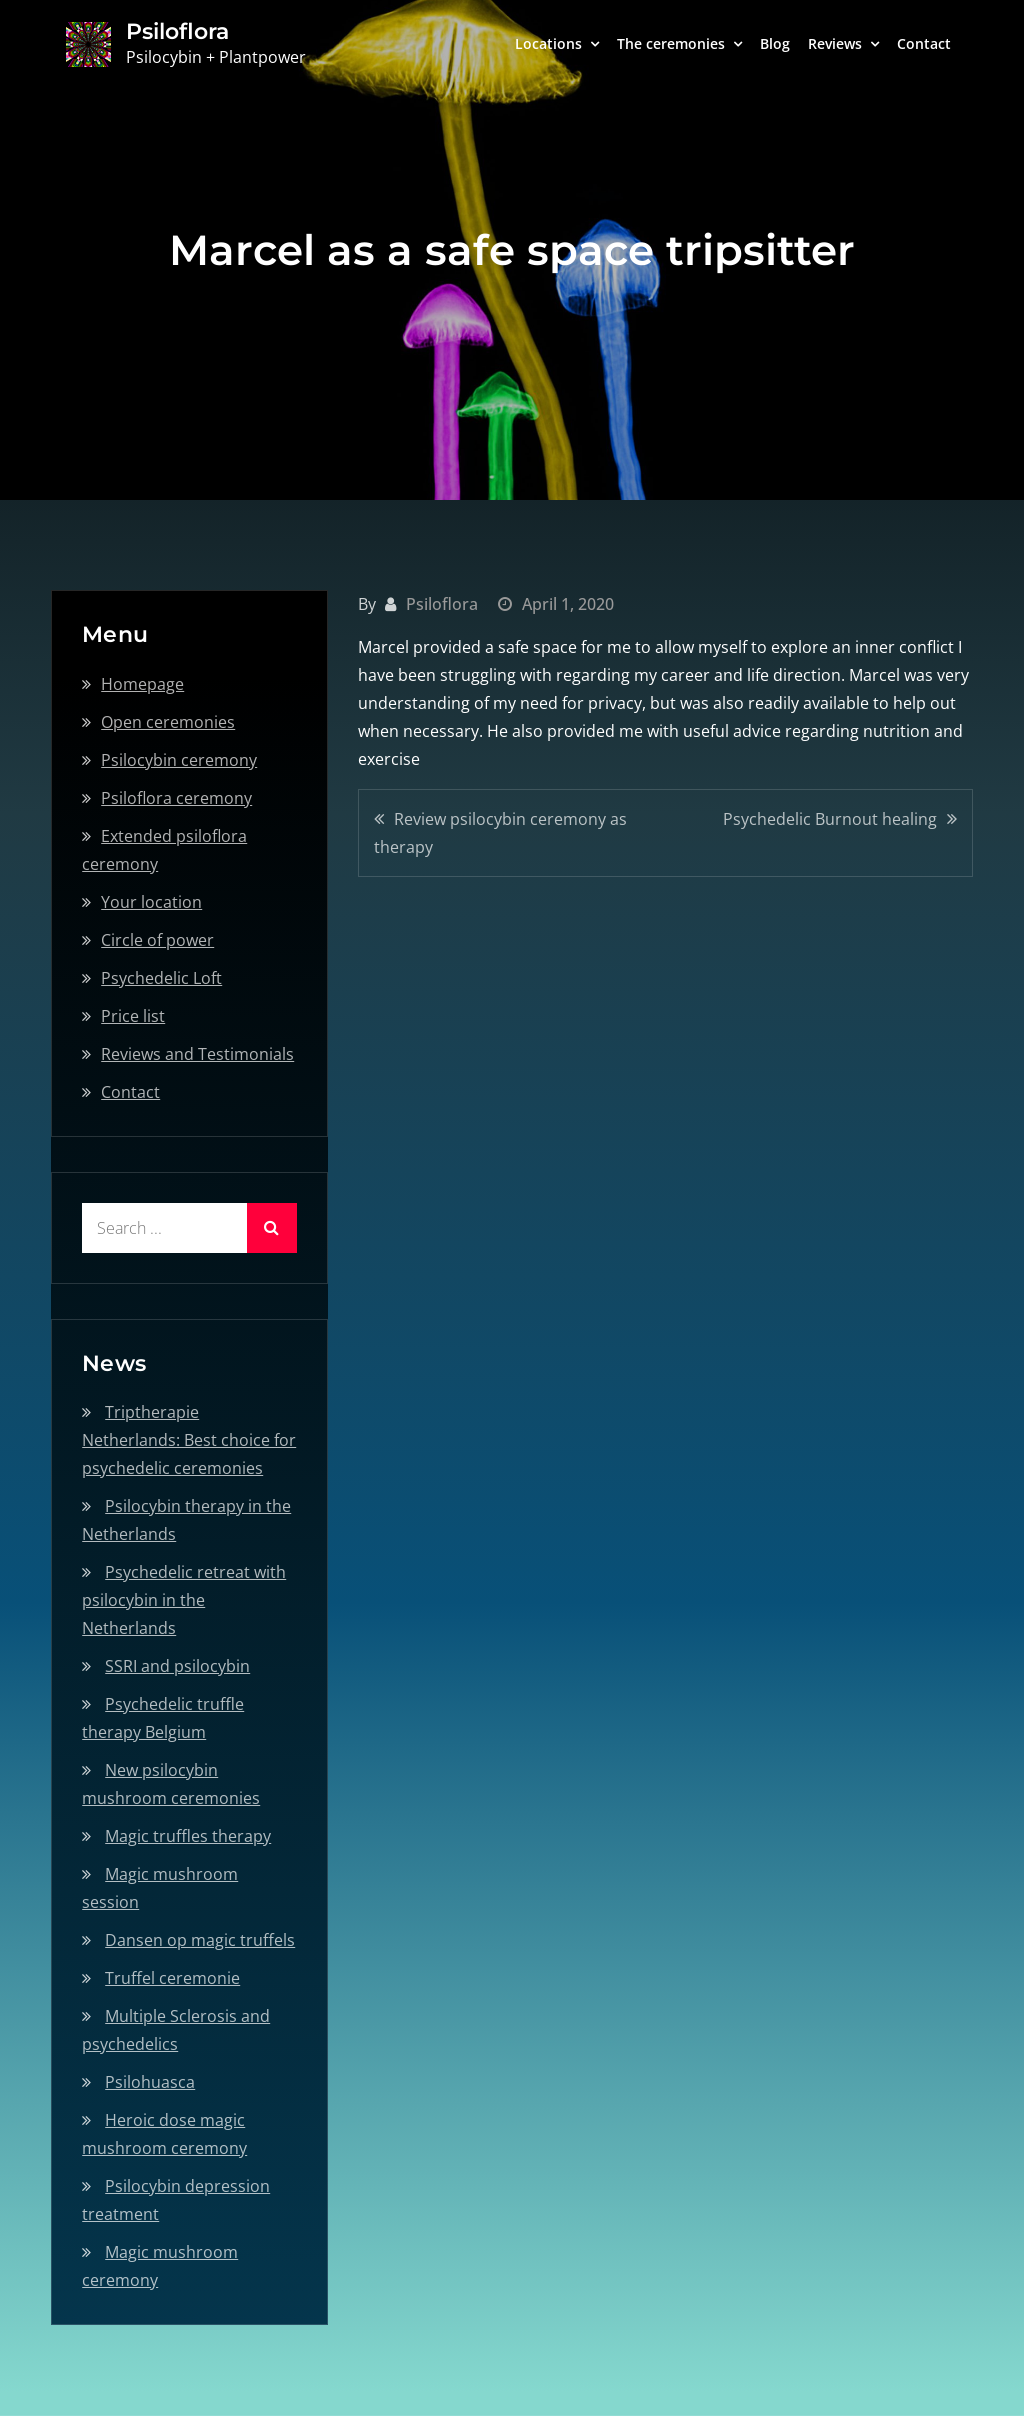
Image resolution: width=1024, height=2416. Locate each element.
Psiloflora (177, 31)
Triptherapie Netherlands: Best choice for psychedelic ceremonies (189, 1440)
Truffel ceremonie (172, 1978)
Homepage (142, 684)
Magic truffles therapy (188, 1836)
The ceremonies (671, 43)
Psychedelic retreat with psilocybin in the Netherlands (184, 1600)
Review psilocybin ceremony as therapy (500, 833)
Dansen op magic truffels (200, 1940)
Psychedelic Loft (161, 978)
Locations (548, 43)
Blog (775, 43)
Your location (151, 902)
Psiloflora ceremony (176, 798)
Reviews (835, 43)
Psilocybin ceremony (179, 760)
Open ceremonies (168, 722)
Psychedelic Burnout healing (830, 819)
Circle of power (157, 940)
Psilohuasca (150, 2082)
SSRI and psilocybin (177, 1666)
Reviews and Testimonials (197, 1054)
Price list (133, 1016)
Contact (924, 43)
